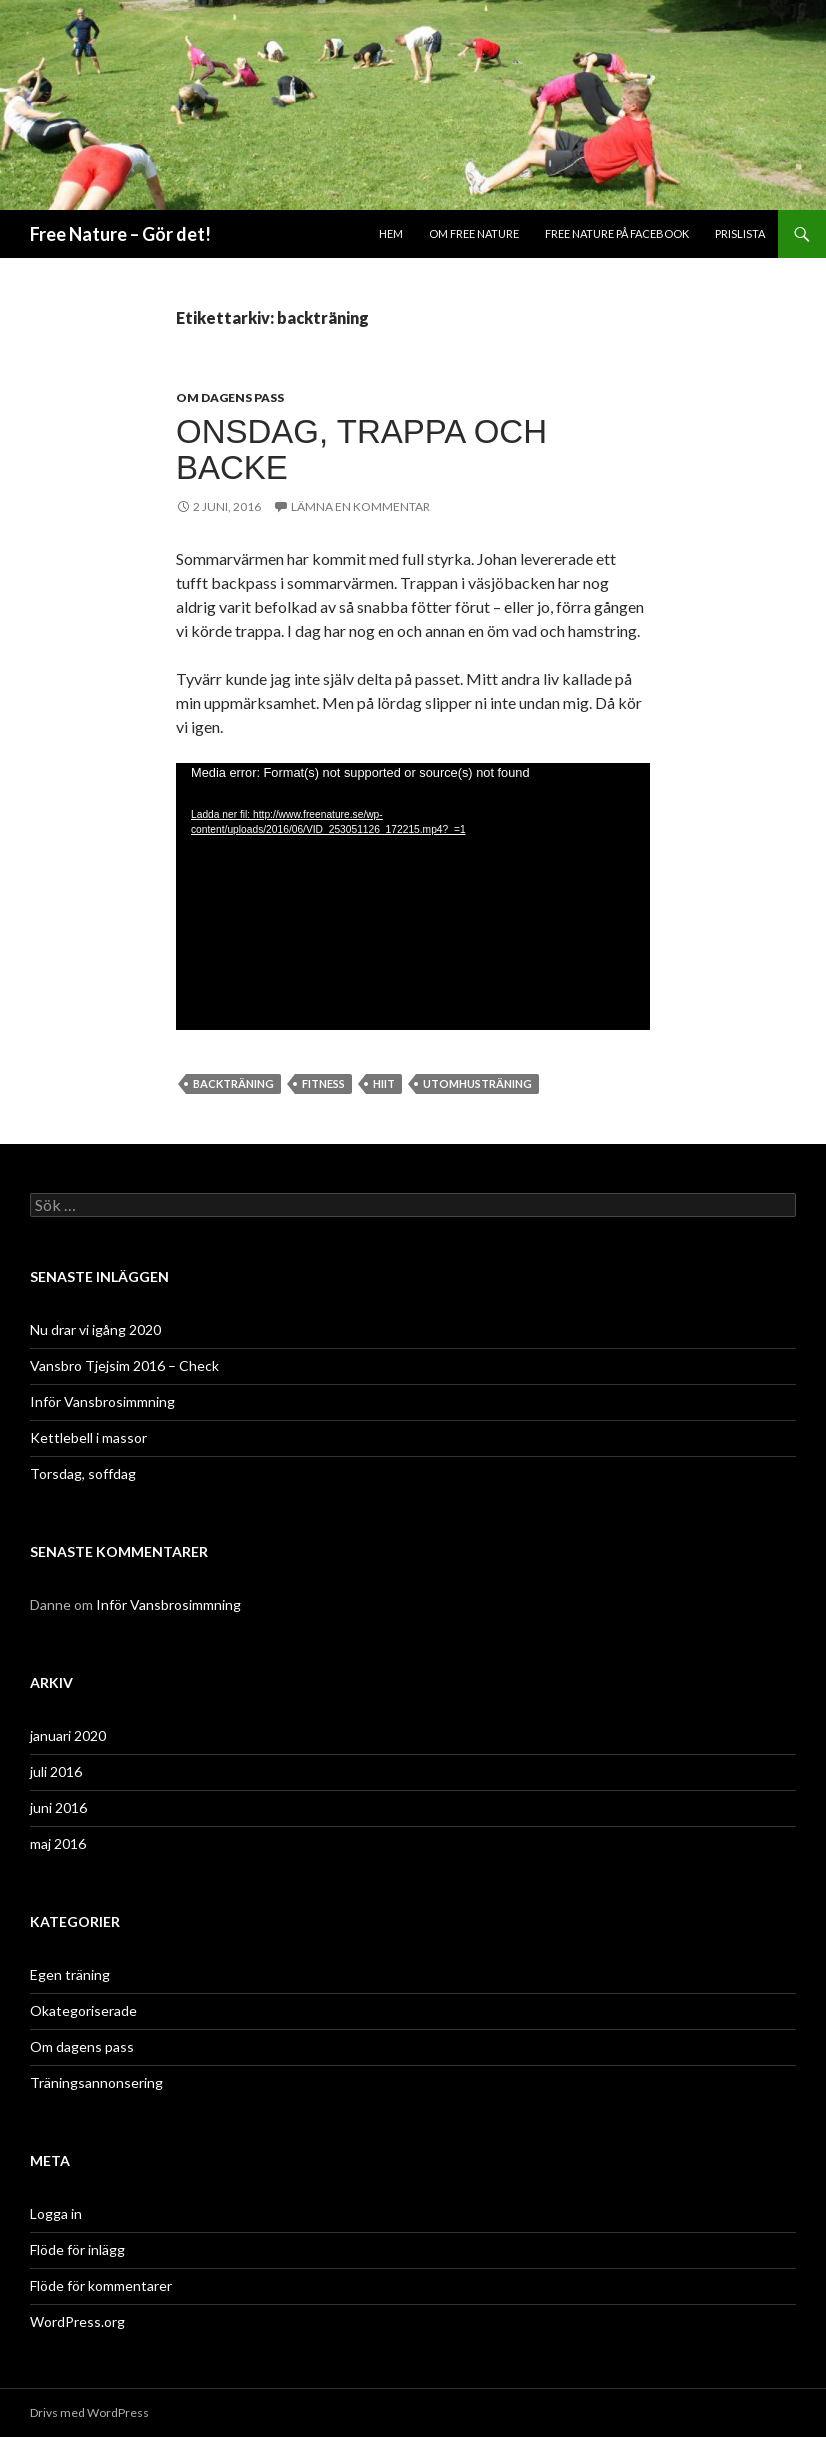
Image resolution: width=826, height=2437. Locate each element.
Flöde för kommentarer (101, 2285)
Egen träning (70, 1974)
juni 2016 (58, 1807)
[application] (413, 896)
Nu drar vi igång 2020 (95, 1329)
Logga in (56, 2213)
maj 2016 (58, 1843)
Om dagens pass (230, 397)
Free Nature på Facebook (617, 233)
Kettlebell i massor (88, 1437)
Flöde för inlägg (77, 2249)
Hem (391, 233)
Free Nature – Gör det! (120, 234)
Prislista (740, 233)
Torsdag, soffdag (83, 1473)
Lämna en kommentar (360, 506)
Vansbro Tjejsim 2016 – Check (124, 1365)
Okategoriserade (83, 2010)
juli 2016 (56, 1771)
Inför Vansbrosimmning (102, 1401)
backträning (233, 1083)
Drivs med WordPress (89, 2412)
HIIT (384, 1083)
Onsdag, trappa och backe (361, 449)
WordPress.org (77, 2321)
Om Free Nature (474, 233)
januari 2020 (68, 1735)
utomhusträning (477, 1083)
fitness (323, 1083)
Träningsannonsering (96, 2082)
